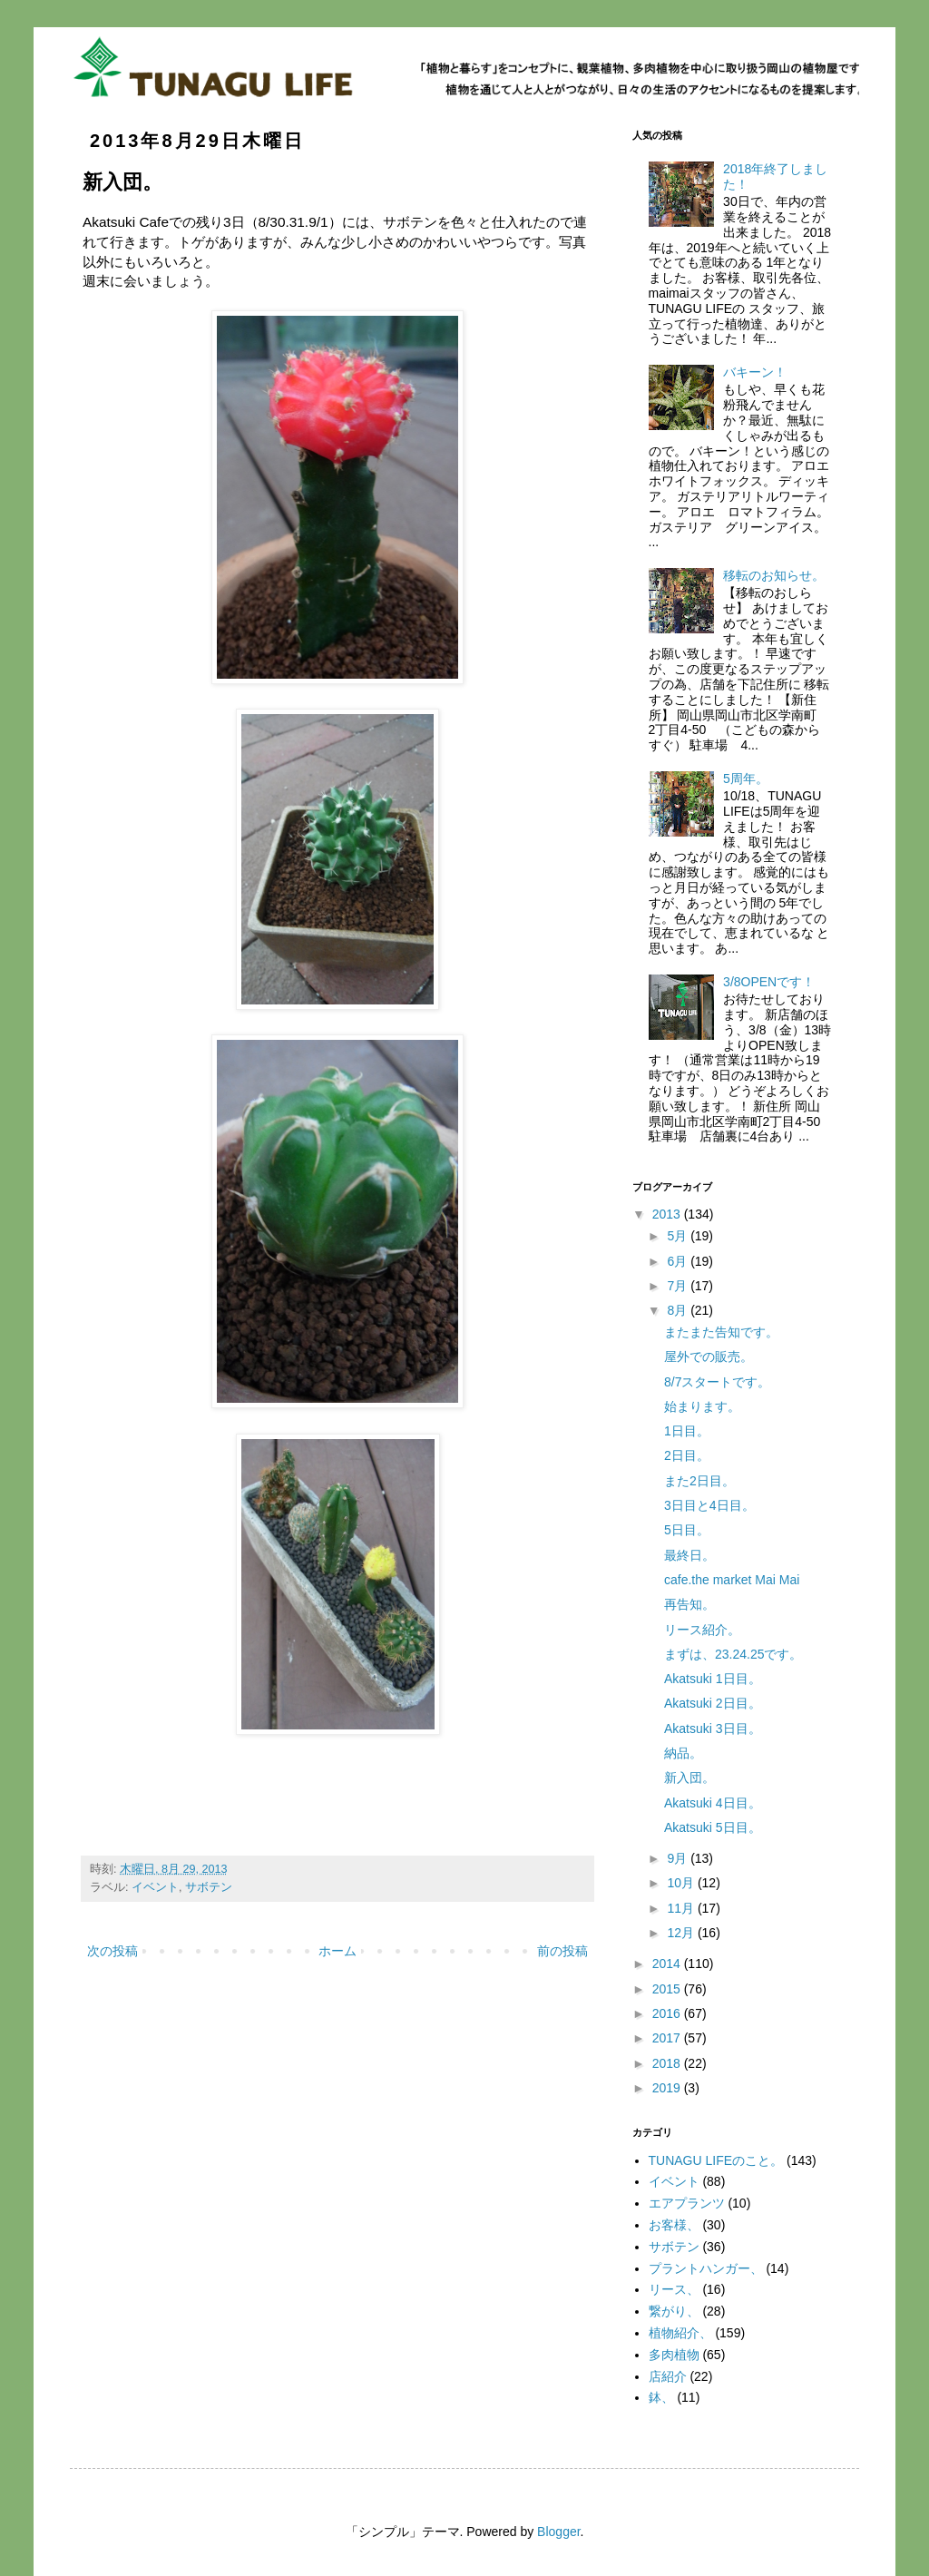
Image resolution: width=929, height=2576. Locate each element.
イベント (155, 1887)
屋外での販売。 (708, 1356)
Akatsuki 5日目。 (712, 1827)
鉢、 (661, 2397)
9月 (678, 1858)
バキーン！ (755, 372)
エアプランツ (687, 2203)
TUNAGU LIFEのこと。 (716, 2160)
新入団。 (689, 1777)
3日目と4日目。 (709, 1505)
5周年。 (745, 778)
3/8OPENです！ (769, 982)
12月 (682, 1932)
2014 (668, 1963)
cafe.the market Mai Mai (731, 1579)
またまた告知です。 (721, 1332)
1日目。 (686, 1431)
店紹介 (668, 2376)
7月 (678, 1285)
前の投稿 (562, 1951)
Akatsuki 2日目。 (712, 1703)
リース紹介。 (702, 1629)
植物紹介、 (680, 2333)
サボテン (208, 1887)
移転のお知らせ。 (774, 575)
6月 (678, 1261)
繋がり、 (674, 2311)
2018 (668, 2063)
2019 (668, 2088)
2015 (668, 1989)
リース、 (674, 2289)
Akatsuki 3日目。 (712, 1728)
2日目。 (686, 1455)
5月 (678, 1236)
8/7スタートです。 (717, 1382)
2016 (668, 2013)
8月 (678, 1310)
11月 (682, 1908)
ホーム (337, 1951)
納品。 (683, 1753)
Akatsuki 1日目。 (712, 1678)
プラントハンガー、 (706, 2268)
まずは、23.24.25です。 (733, 1654)
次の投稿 (112, 1951)
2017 (668, 2038)
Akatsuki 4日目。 (712, 1803)
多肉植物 (674, 2354)
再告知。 (689, 1604)
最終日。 (689, 1555)
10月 (682, 1883)
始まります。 (702, 1406)
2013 (668, 1214)
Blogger (558, 2531)
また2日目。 (699, 1481)
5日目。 (686, 1530)
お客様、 (674, 2225)
